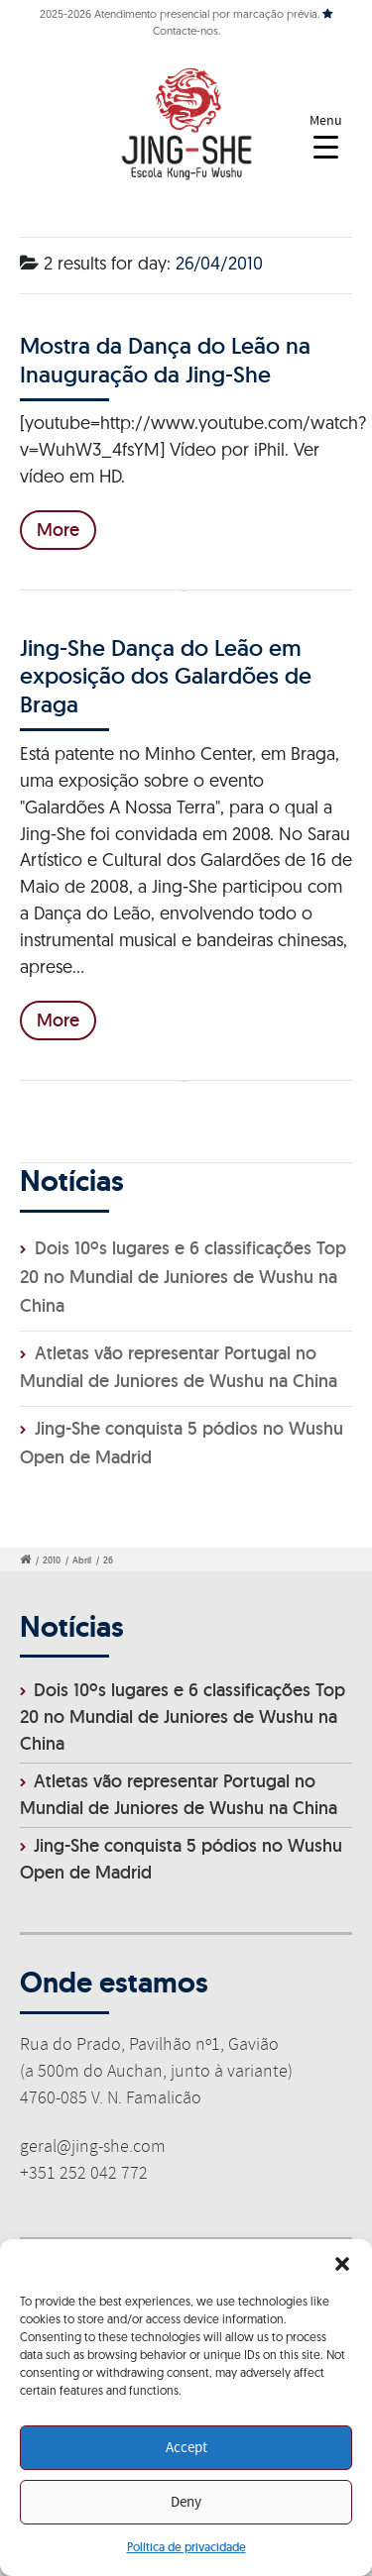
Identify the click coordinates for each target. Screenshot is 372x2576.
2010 (52, 1560)
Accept (186, 2448)
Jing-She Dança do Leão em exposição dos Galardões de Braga (165, 675)
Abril (81, 1560)
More (58, 529)
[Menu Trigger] (326, 136)
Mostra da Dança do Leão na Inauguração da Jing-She (165, 359)
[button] (342, 2264)
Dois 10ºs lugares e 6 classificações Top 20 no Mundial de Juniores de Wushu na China (183, 1276)
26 (108, 1560)
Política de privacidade (186, 2546)
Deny (186, 2503)
